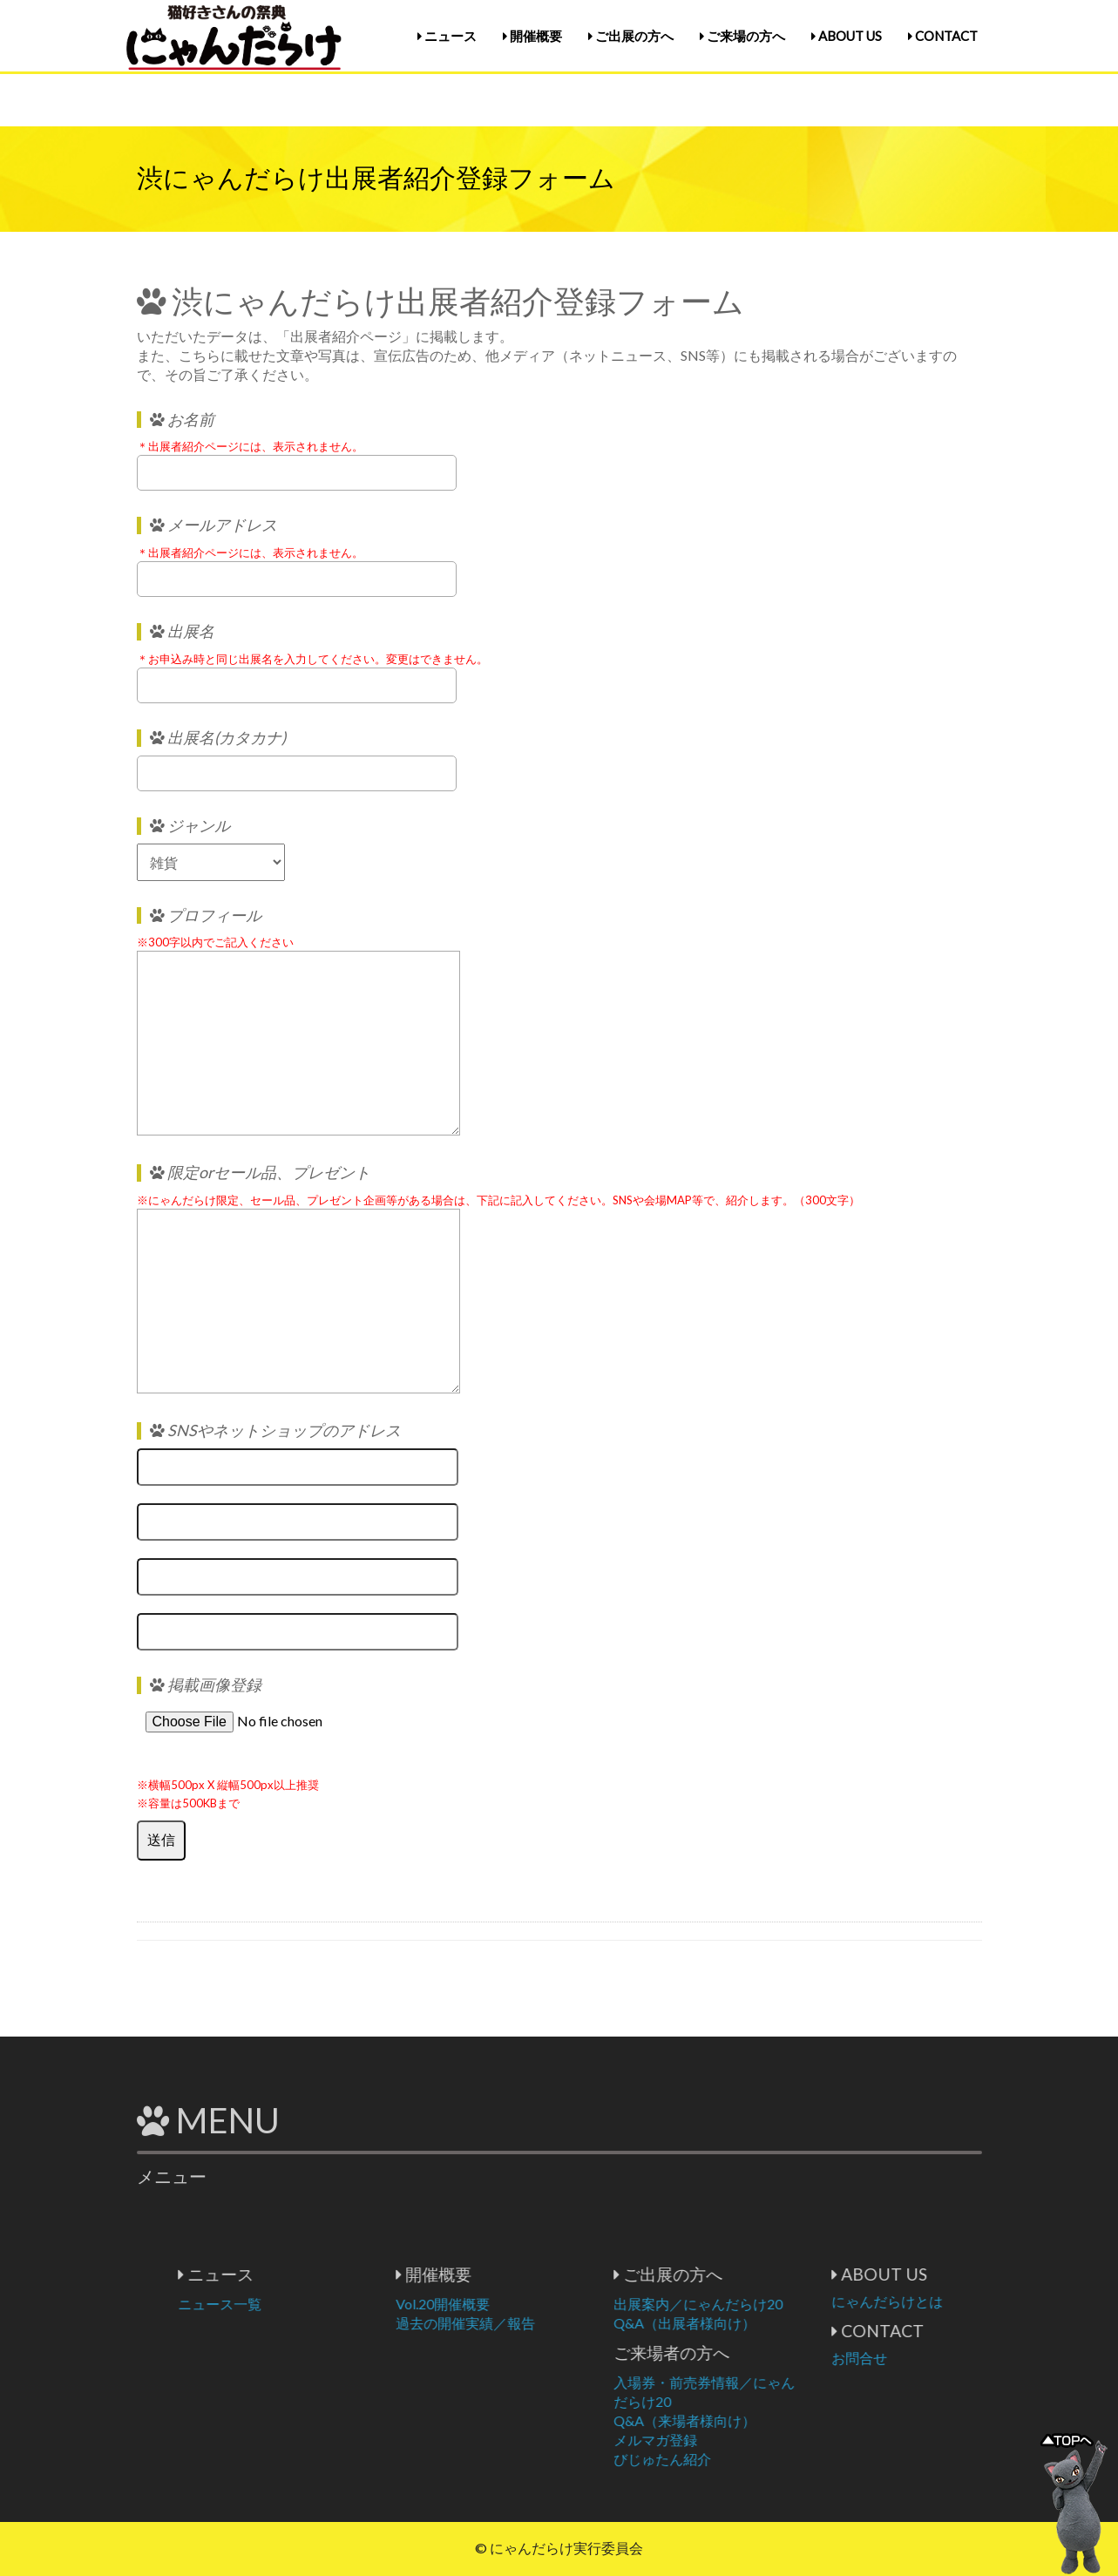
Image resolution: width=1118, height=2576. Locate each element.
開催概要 (532, 36)
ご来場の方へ (742, 36)
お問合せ (945, 2357)
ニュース (447, 36)
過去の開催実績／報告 (551, 2323)
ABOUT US (846, 36)
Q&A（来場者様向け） (771, 2420)
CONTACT (943, 36)
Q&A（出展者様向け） (771, 2323)
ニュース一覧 (306, 2303)
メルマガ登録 (741, 2439)
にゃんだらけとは (973, 2301)
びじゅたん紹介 (748, 2459)
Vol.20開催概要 (529, 2303)
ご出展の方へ (631, 36)
